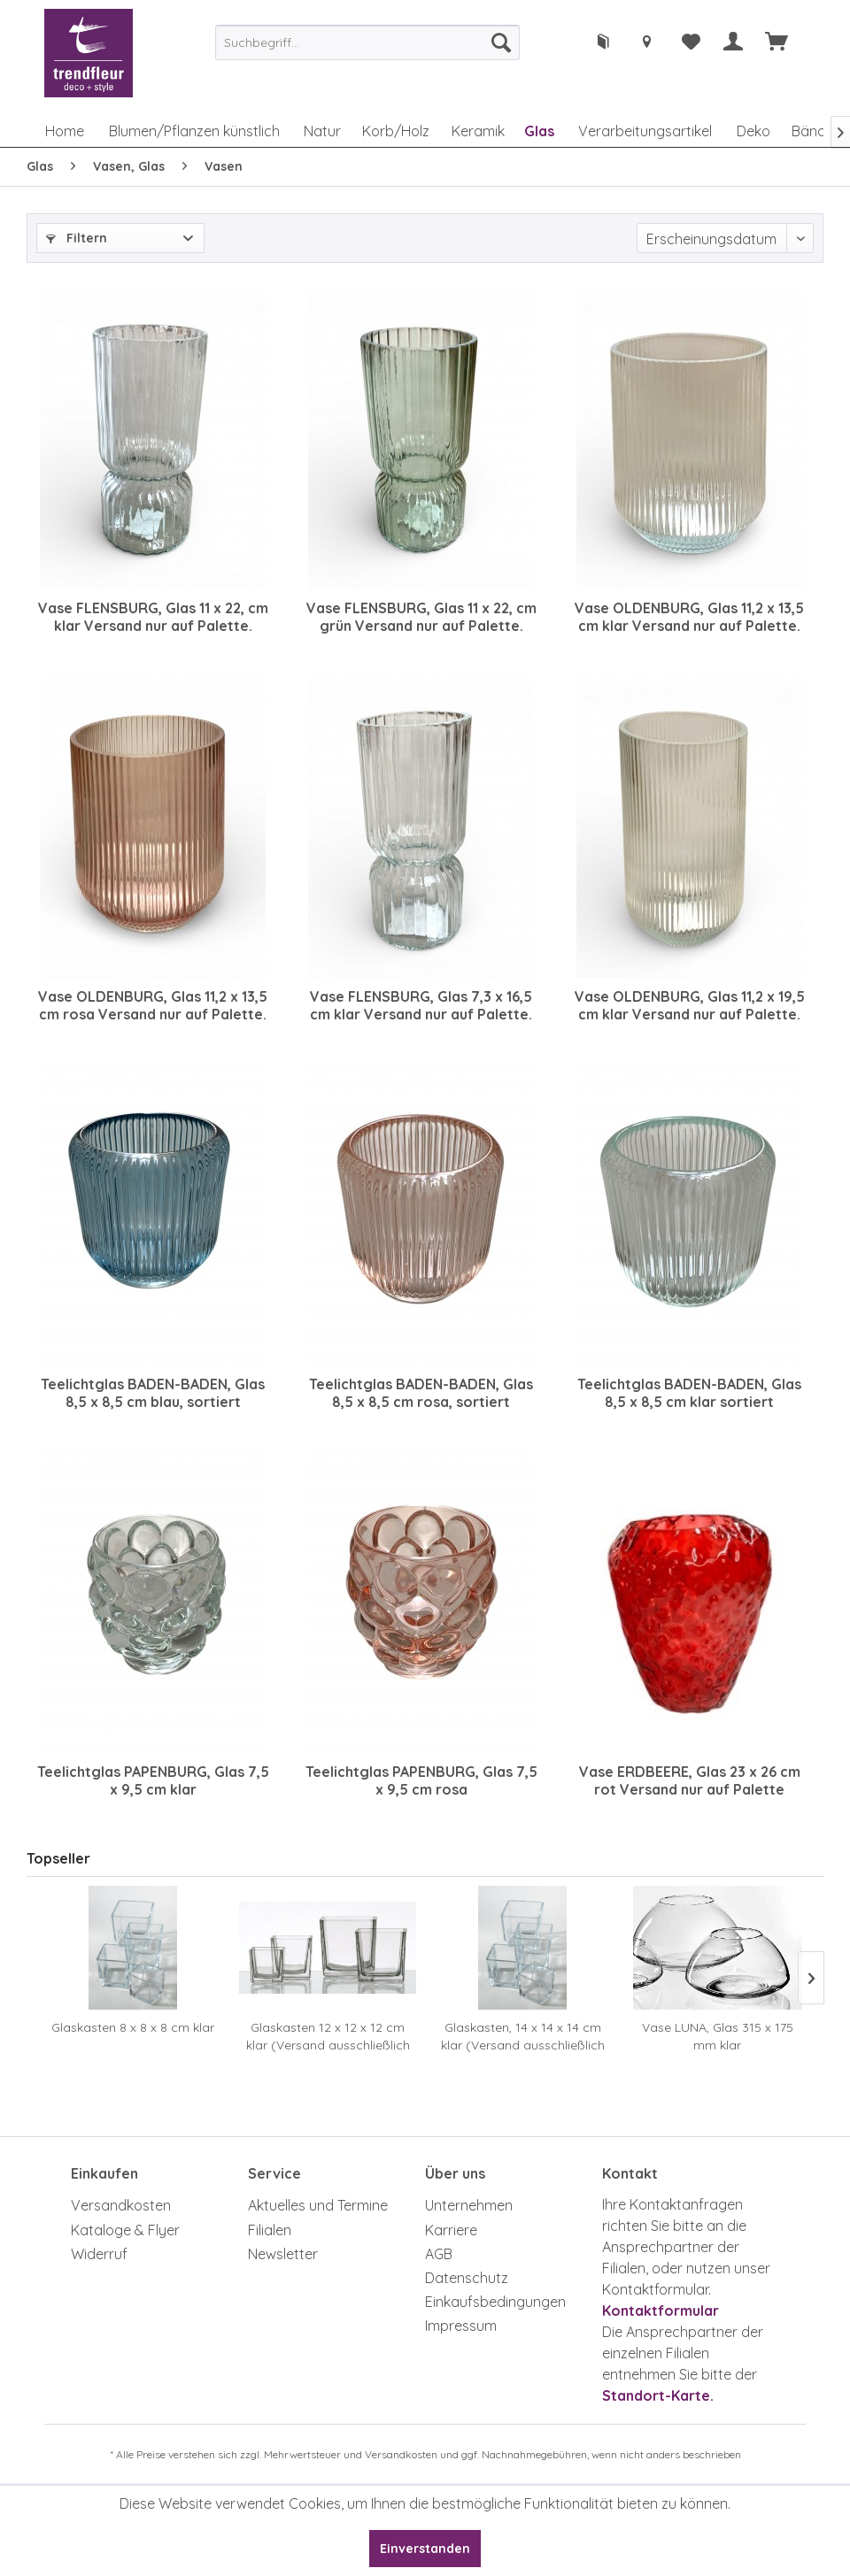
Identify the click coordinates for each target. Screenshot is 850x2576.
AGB (438, 2254)
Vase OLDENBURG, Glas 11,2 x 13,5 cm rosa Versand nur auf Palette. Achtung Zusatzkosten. (152, 1005)
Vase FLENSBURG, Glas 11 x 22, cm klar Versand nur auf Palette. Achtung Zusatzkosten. (153, 616)
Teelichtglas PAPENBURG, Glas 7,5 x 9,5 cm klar (153, 1780)
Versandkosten (121, 2205)
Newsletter (283, 2254)
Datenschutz (466, 2278)
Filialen (269, 2230)
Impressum (461, 2325)
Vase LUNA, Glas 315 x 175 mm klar (717, 2036)
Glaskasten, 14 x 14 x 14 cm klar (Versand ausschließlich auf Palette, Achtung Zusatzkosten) (523, 2036)
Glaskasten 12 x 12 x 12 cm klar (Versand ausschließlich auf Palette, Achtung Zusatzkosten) (328, 2036)
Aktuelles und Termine (318, 2205)
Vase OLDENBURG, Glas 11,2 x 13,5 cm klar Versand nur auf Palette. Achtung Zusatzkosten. (689, 616)
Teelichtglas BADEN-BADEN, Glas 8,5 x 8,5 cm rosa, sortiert (421, 1393)
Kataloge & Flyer (125, 2230)
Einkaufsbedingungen (495, 2302)
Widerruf (99, 2254)
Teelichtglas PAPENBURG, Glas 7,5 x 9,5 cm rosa (421, 1780)
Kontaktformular (660, 2310)
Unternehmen (469, 2205)
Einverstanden (425, 2549)
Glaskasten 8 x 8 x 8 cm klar (132, 2027)
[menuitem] (367, 42)
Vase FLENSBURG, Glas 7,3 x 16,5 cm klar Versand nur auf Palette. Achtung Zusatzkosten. (421, 1005)
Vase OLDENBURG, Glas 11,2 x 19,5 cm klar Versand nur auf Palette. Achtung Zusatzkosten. (690, 1005)
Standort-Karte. (658, 2395)
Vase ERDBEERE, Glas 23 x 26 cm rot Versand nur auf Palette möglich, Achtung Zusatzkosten (689, 1780)
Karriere (451, 2230)
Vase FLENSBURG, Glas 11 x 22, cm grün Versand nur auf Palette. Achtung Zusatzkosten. (421, 616)
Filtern (76, 238)
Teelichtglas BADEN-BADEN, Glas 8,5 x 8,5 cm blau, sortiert (153, 1393)
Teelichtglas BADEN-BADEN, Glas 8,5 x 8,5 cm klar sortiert (689, 1393)
